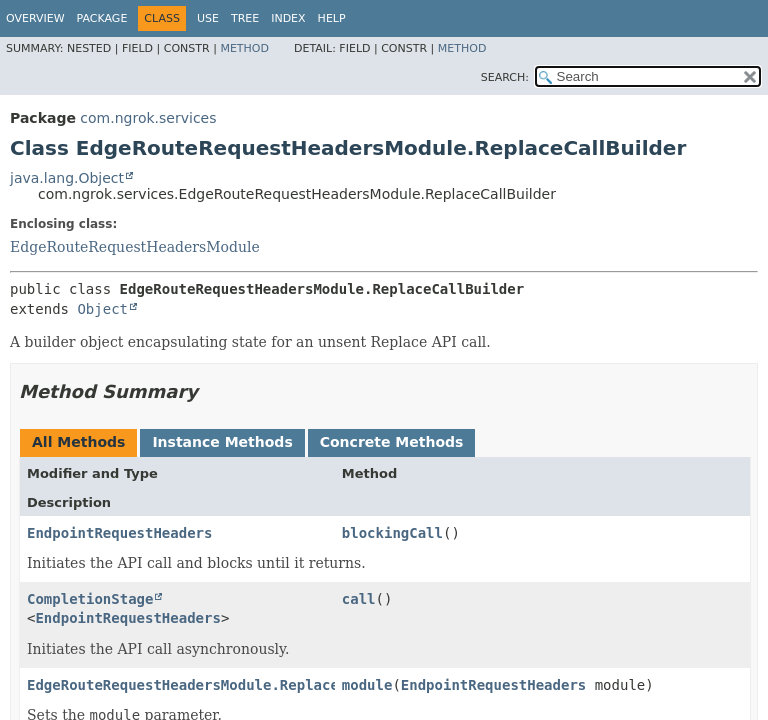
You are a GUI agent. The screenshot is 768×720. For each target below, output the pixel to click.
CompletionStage (90, 599)
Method (244, 48)
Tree (245, 18)
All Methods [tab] (78, 442)
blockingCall (392, 533)
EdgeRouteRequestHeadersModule (135, 247)
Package (102, 18)
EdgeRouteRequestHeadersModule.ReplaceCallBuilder (229, 685)
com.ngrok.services (148, 118)
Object (102, 309)
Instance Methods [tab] (222, 442)
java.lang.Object (67, 178)
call (359, 599)
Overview (35, 18)
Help (332, 18)
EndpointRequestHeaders (119, 533)
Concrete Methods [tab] (392, 442)
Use (208, 18)
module (367, 685)
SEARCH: (505, 77)
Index (288, 18)
